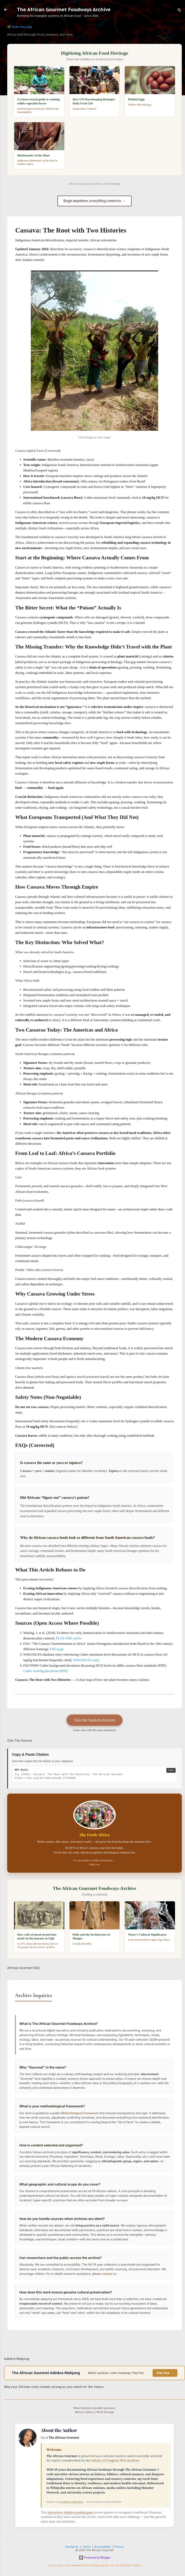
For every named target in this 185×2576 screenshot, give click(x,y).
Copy (171, 1774)
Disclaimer (72, 2547)
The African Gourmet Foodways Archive (64, 9)
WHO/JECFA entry (86, 1664)
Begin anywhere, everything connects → (94, 201)
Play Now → (165, 2373)
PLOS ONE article (68, 1642)
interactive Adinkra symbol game (71, 2512)
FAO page (57, 1653)
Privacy (119, 2547)
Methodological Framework (80, 2120)
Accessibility (103, 2547)
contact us (110, 2285)
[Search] (179, 11)
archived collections (71, 2501)
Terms (86, 2547)
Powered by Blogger (95, 2557)
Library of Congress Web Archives (115, 2460)
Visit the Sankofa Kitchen (94, 1724)
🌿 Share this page (19, 27)
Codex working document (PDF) (45, 1675)
